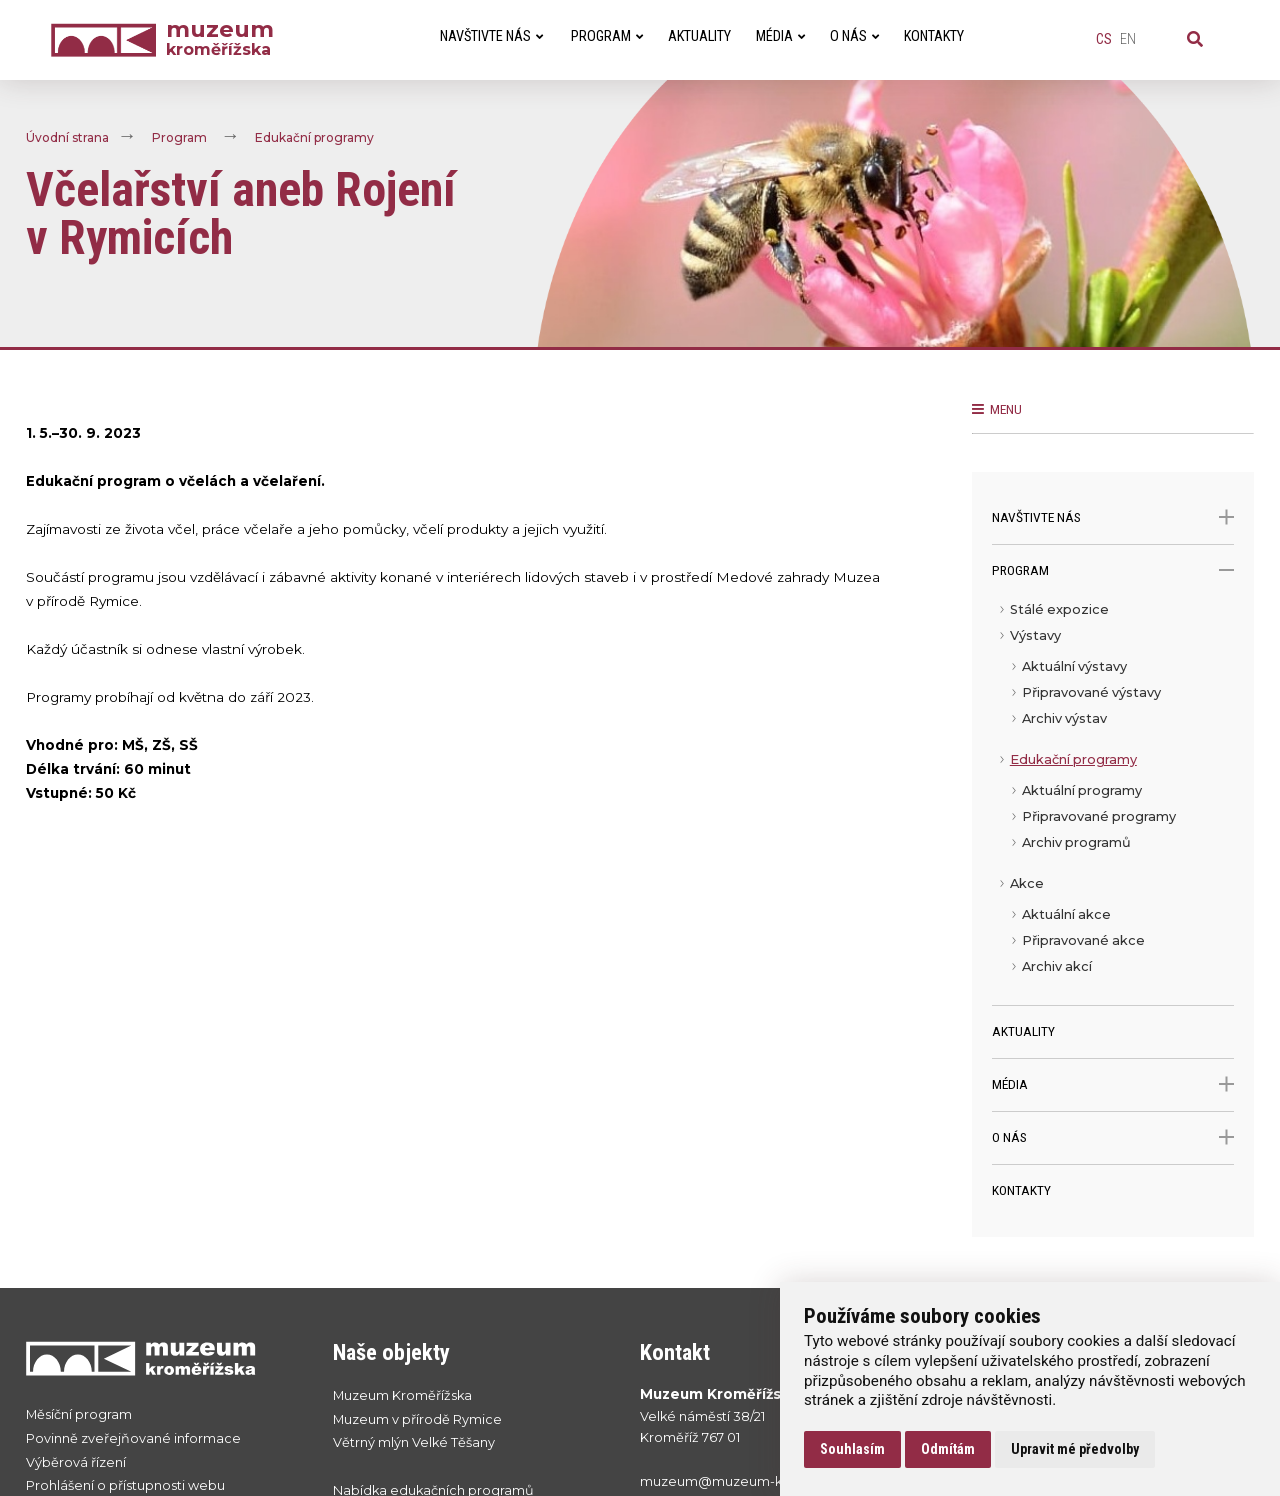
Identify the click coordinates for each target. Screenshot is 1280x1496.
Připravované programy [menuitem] (1099, 816)
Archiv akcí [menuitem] (1057, 966)
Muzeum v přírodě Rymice (417, 1419)
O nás (1113, 1137)
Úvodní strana (67, 137)
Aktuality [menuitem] (699, 36)
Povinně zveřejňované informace (133, 1438)
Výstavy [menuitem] (1035, 635)
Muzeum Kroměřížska (402, 1395)
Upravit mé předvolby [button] (1075, 1449)
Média (1113, 1084)
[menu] (1113, 801)
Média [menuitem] (780, 36)
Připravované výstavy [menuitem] (1091, 692)
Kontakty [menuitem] (934, 36)
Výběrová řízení (76, 1462)
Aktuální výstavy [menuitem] (1074, 666)
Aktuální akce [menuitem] (1066, 914)
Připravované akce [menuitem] (1083, 940)
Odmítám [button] (948, 1449)
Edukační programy (314, 137)
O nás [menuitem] (854, 36)
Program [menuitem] (607, 36)
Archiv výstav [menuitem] (1064, 718)
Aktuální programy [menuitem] (1082, 790)
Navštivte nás (1113, 517)
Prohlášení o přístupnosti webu (125, 1485)
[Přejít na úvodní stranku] (159, 1358)
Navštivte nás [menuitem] (491, 36)
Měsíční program (79, 1414)
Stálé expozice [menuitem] (1059, 609)
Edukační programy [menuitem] (1073, 759)
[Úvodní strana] (108, 40)
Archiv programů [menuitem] (1076, 842)
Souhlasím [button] (852, 1449)
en (1128, 39)
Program (179, 137)
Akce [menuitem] (1027, 883)
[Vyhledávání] (1195, 40)
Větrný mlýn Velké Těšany (414, 1442)
